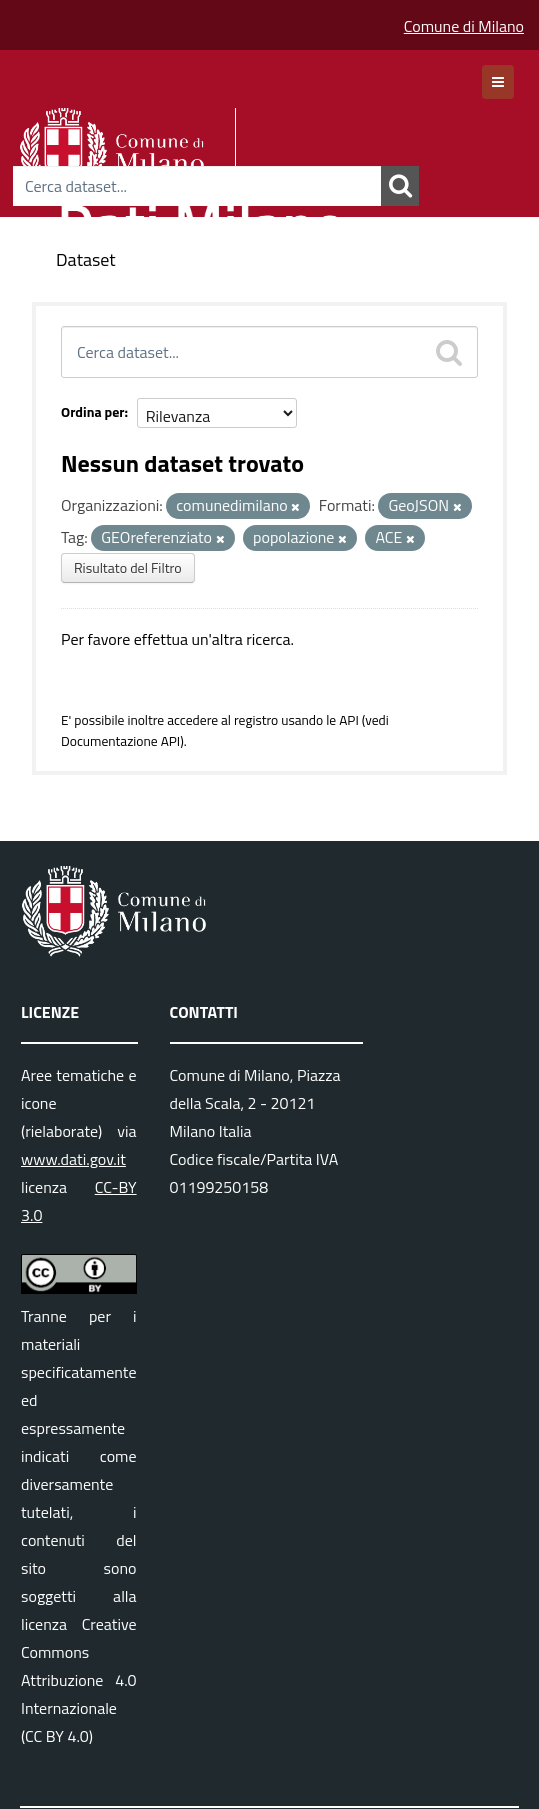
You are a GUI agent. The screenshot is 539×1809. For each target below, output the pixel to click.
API (349, 720)
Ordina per (93, 411)
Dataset (86, 259)
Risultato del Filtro (128, 567)
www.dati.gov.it (73, 1159)
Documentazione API (120, 741)
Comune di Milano (464, 26)
